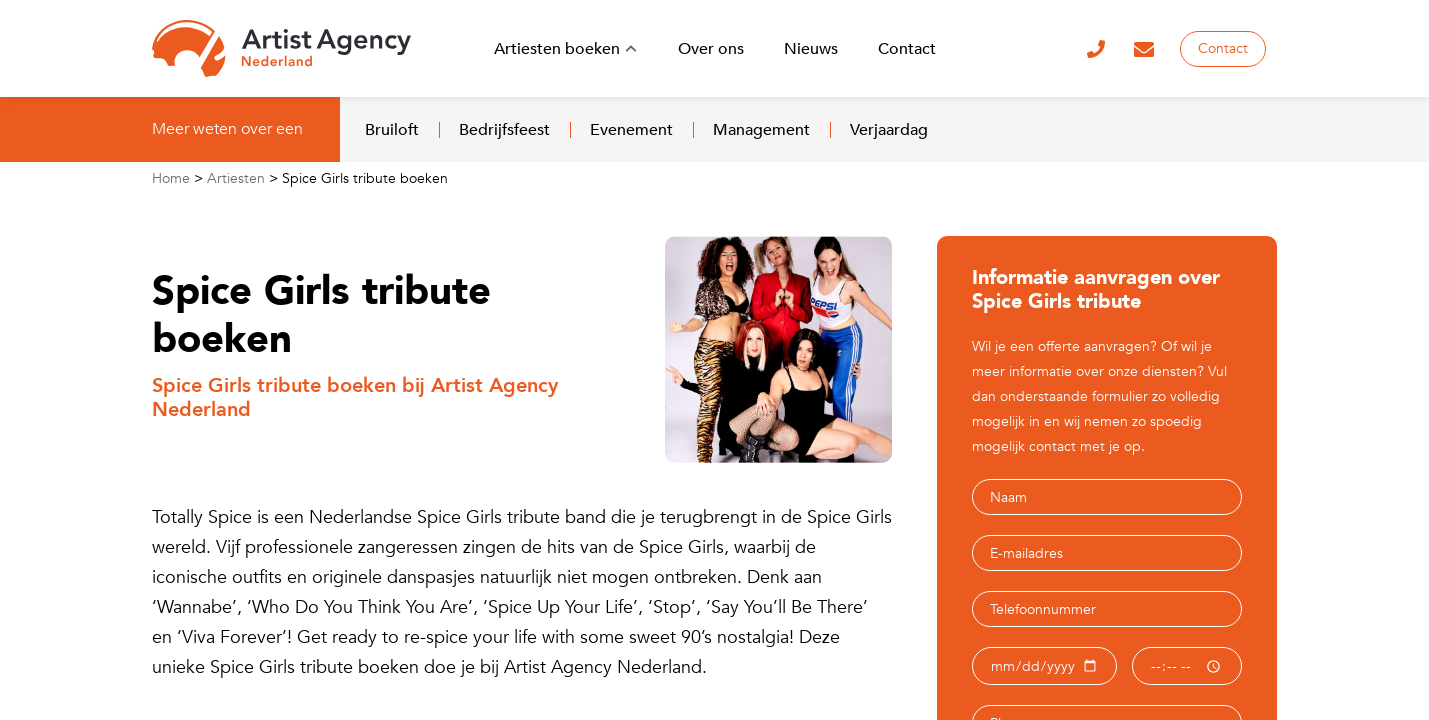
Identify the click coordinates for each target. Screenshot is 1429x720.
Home (171, 178)
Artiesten (236, 178)
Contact (1223, 48)
